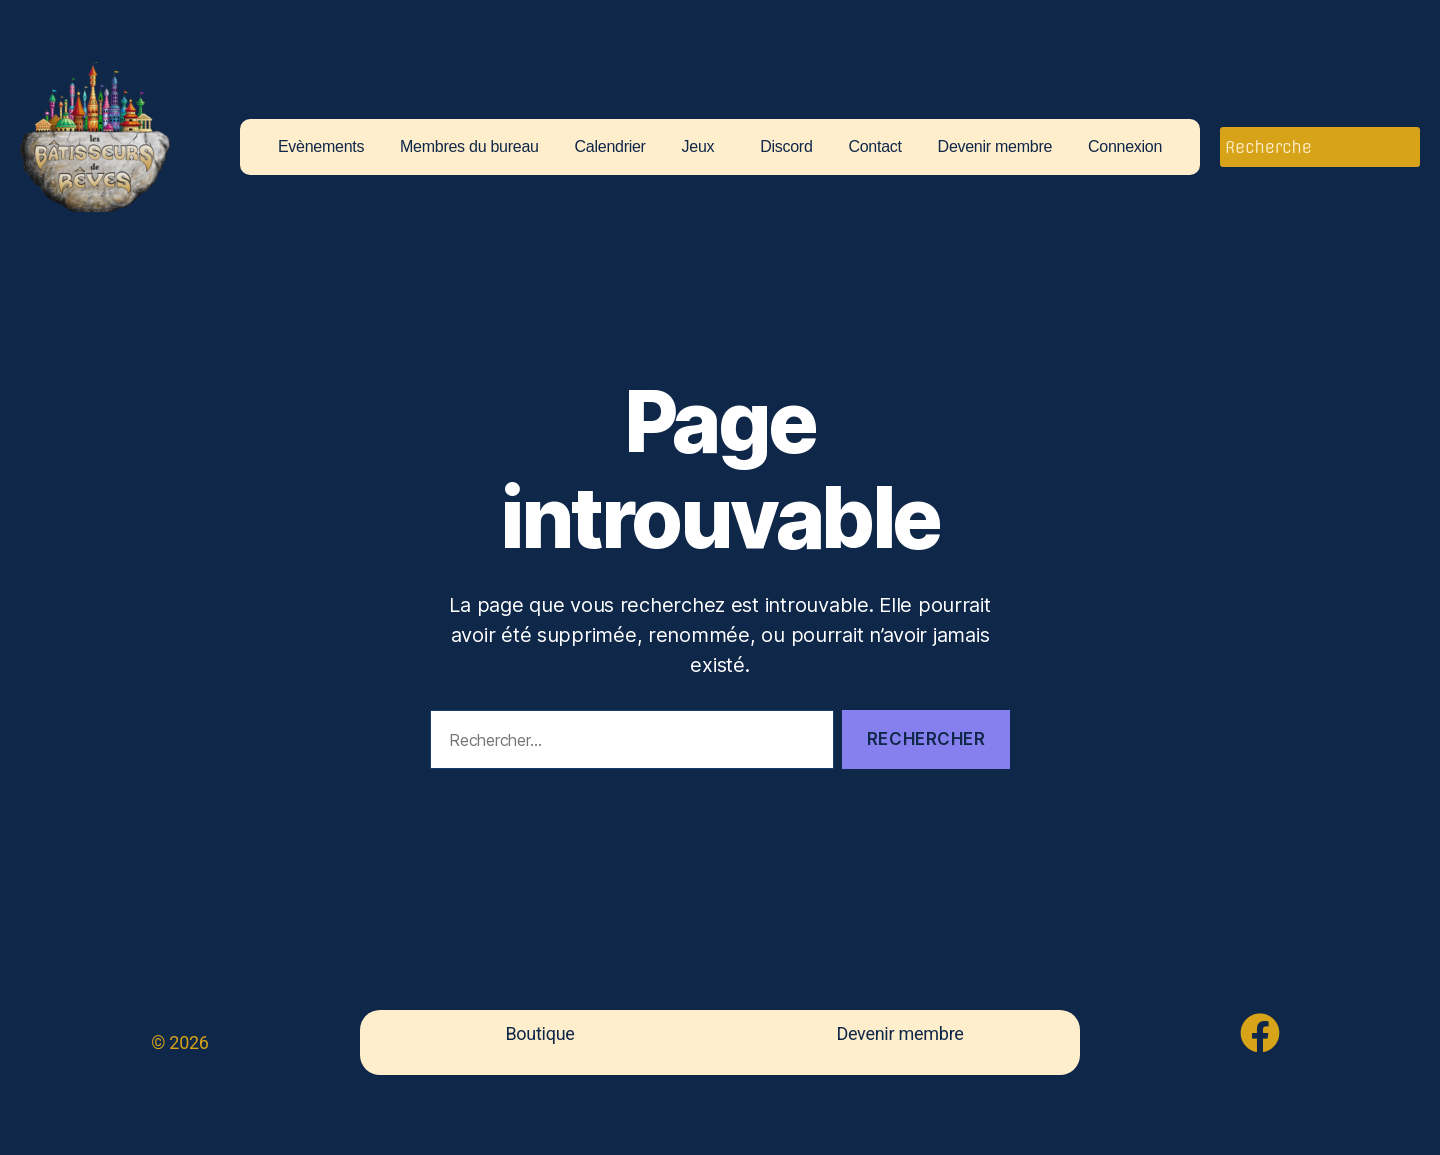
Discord (786, 147)
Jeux (698, 147)
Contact (874, 147)
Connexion (1125, 147)
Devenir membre (995, 147)
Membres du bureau (469, 147)
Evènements (321, 147)
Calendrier (610, 147)
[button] (703, 147)
